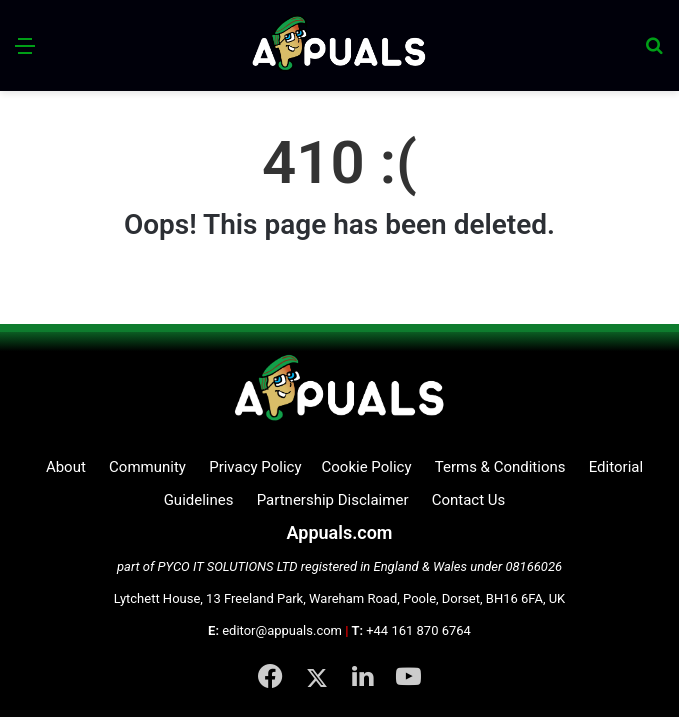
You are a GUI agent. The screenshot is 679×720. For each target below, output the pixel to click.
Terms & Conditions (500, 467)
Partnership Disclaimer (333, 500)
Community (147, 467)
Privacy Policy (255, 467)
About (66, 467)
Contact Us (469, 500)
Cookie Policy (367, 467)
